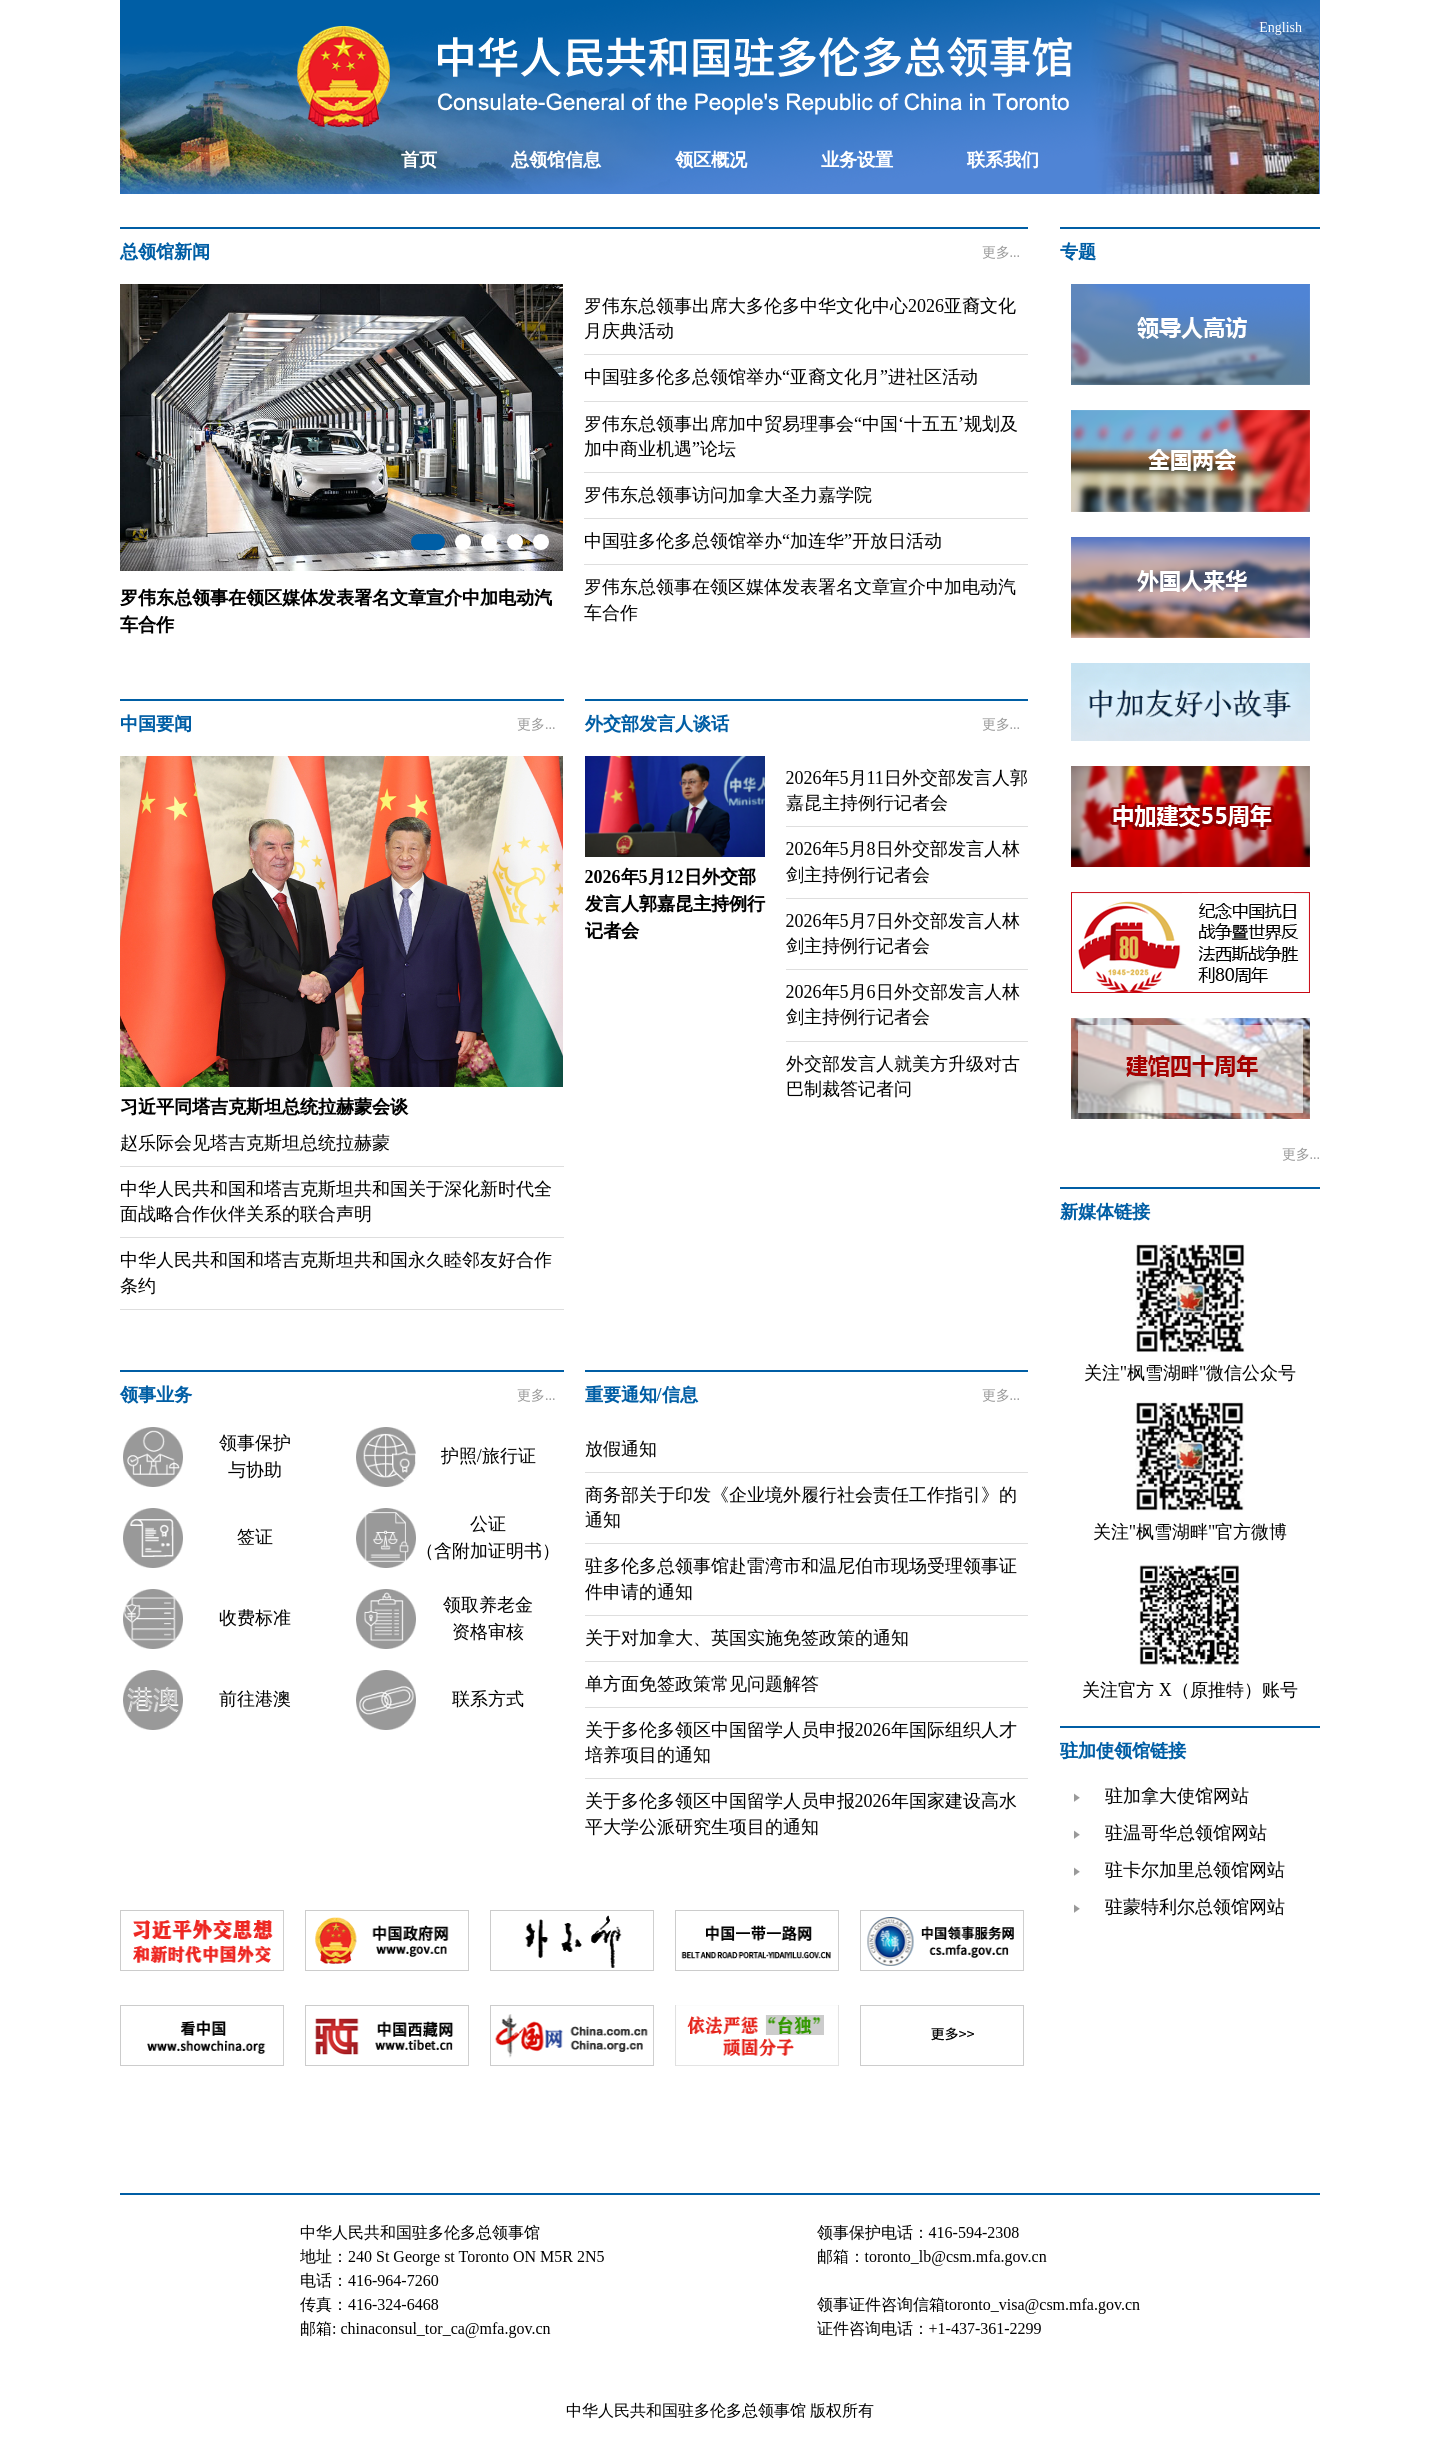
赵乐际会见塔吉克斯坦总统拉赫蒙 (255, 1143)
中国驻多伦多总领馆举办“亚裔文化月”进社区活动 (781, 377)
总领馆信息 (556, 160)
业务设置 (857, 160)
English (1280, 27)
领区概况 (711, 160)
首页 (419, 160)
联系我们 (1003, 160)
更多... (1001, 252)
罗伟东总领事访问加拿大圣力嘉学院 (728, 495)
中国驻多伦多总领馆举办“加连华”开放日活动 (763, 541)
